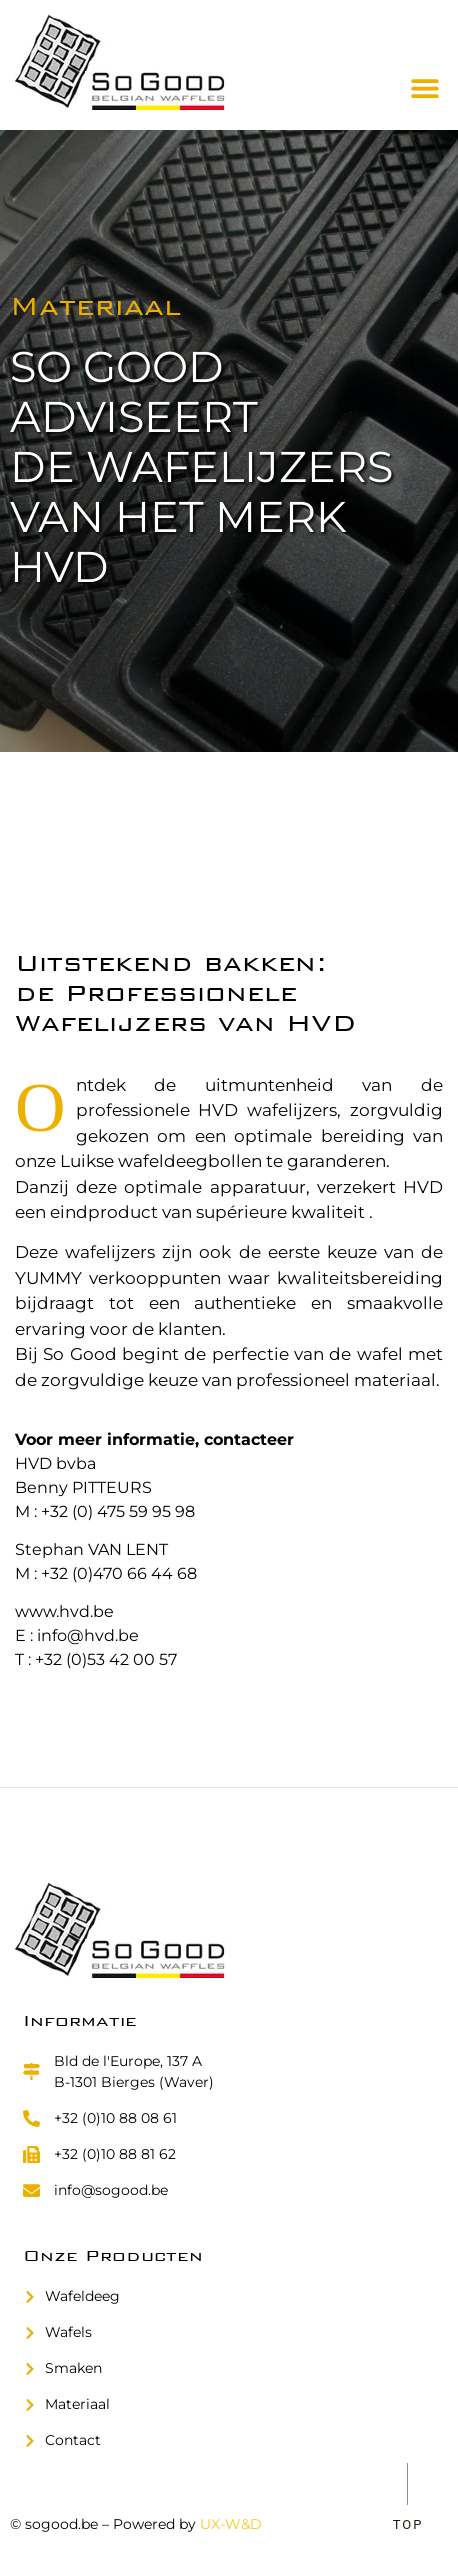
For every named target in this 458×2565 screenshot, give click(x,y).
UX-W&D (231, 2524)
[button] (425, 87)
